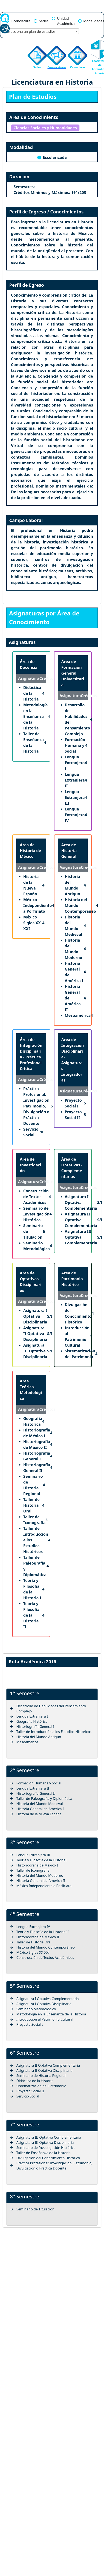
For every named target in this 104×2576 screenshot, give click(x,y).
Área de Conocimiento (34, 117)
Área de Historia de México (30, 850)
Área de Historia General (69, 850)
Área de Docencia (28, 664)
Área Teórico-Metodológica (31, 1389)
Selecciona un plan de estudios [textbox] (31, 31)
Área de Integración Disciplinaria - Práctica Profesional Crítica (31, 1054)
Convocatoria (57, 67)
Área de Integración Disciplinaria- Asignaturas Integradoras (72, 1060)
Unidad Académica (66, 21)
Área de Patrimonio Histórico (72, 1278)
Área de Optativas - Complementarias (71, 1168)
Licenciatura (20, 21)
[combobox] (41, 31)
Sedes (43, 21)
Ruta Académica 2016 (32, 1662)
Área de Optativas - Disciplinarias (30, 1281)
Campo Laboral (26, 520)
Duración (19, 177)
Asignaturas (22, 642)
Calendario (77, 67)
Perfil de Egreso (26, 285)
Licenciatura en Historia (52, 82)
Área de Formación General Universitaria (72, 673)
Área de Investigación (30, 1165)
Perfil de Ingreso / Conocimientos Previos (46, 213)
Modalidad (21, 147)
